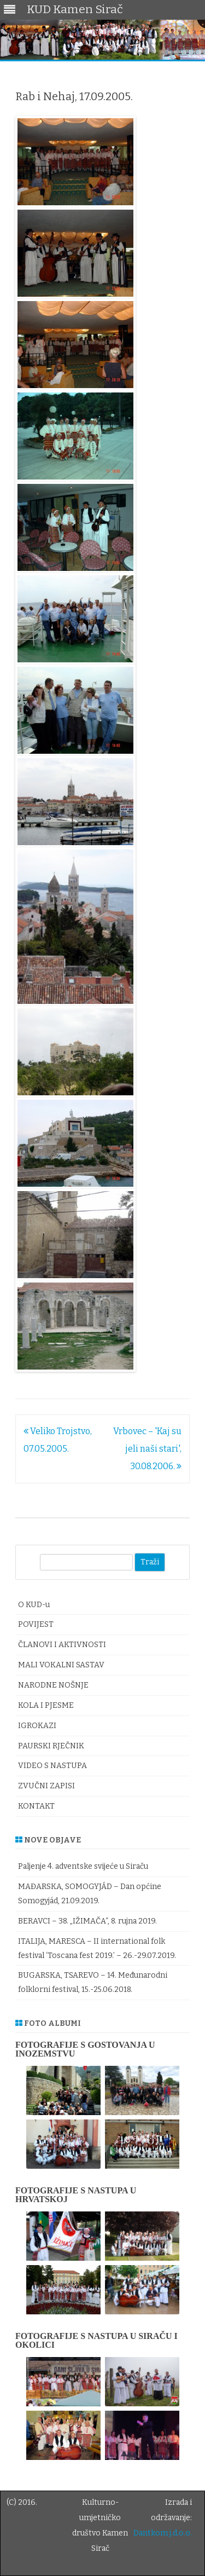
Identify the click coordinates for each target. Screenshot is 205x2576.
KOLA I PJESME (46, 1705)
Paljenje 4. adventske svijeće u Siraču (83, 1866)
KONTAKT (36, 1806)
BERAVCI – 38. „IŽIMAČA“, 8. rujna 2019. (87, 1921)
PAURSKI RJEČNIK (51, 1746)
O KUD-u (34, 1604)
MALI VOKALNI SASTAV (61, 1665)
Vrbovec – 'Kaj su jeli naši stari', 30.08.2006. (147, 1448)
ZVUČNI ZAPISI (46, 1786)
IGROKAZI (37, 1725)
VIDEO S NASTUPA (52, 1765)
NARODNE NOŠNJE (53, 1685)
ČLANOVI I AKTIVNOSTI (62, 1644)
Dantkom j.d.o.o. (162, 2533)
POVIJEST (36, 1624)
